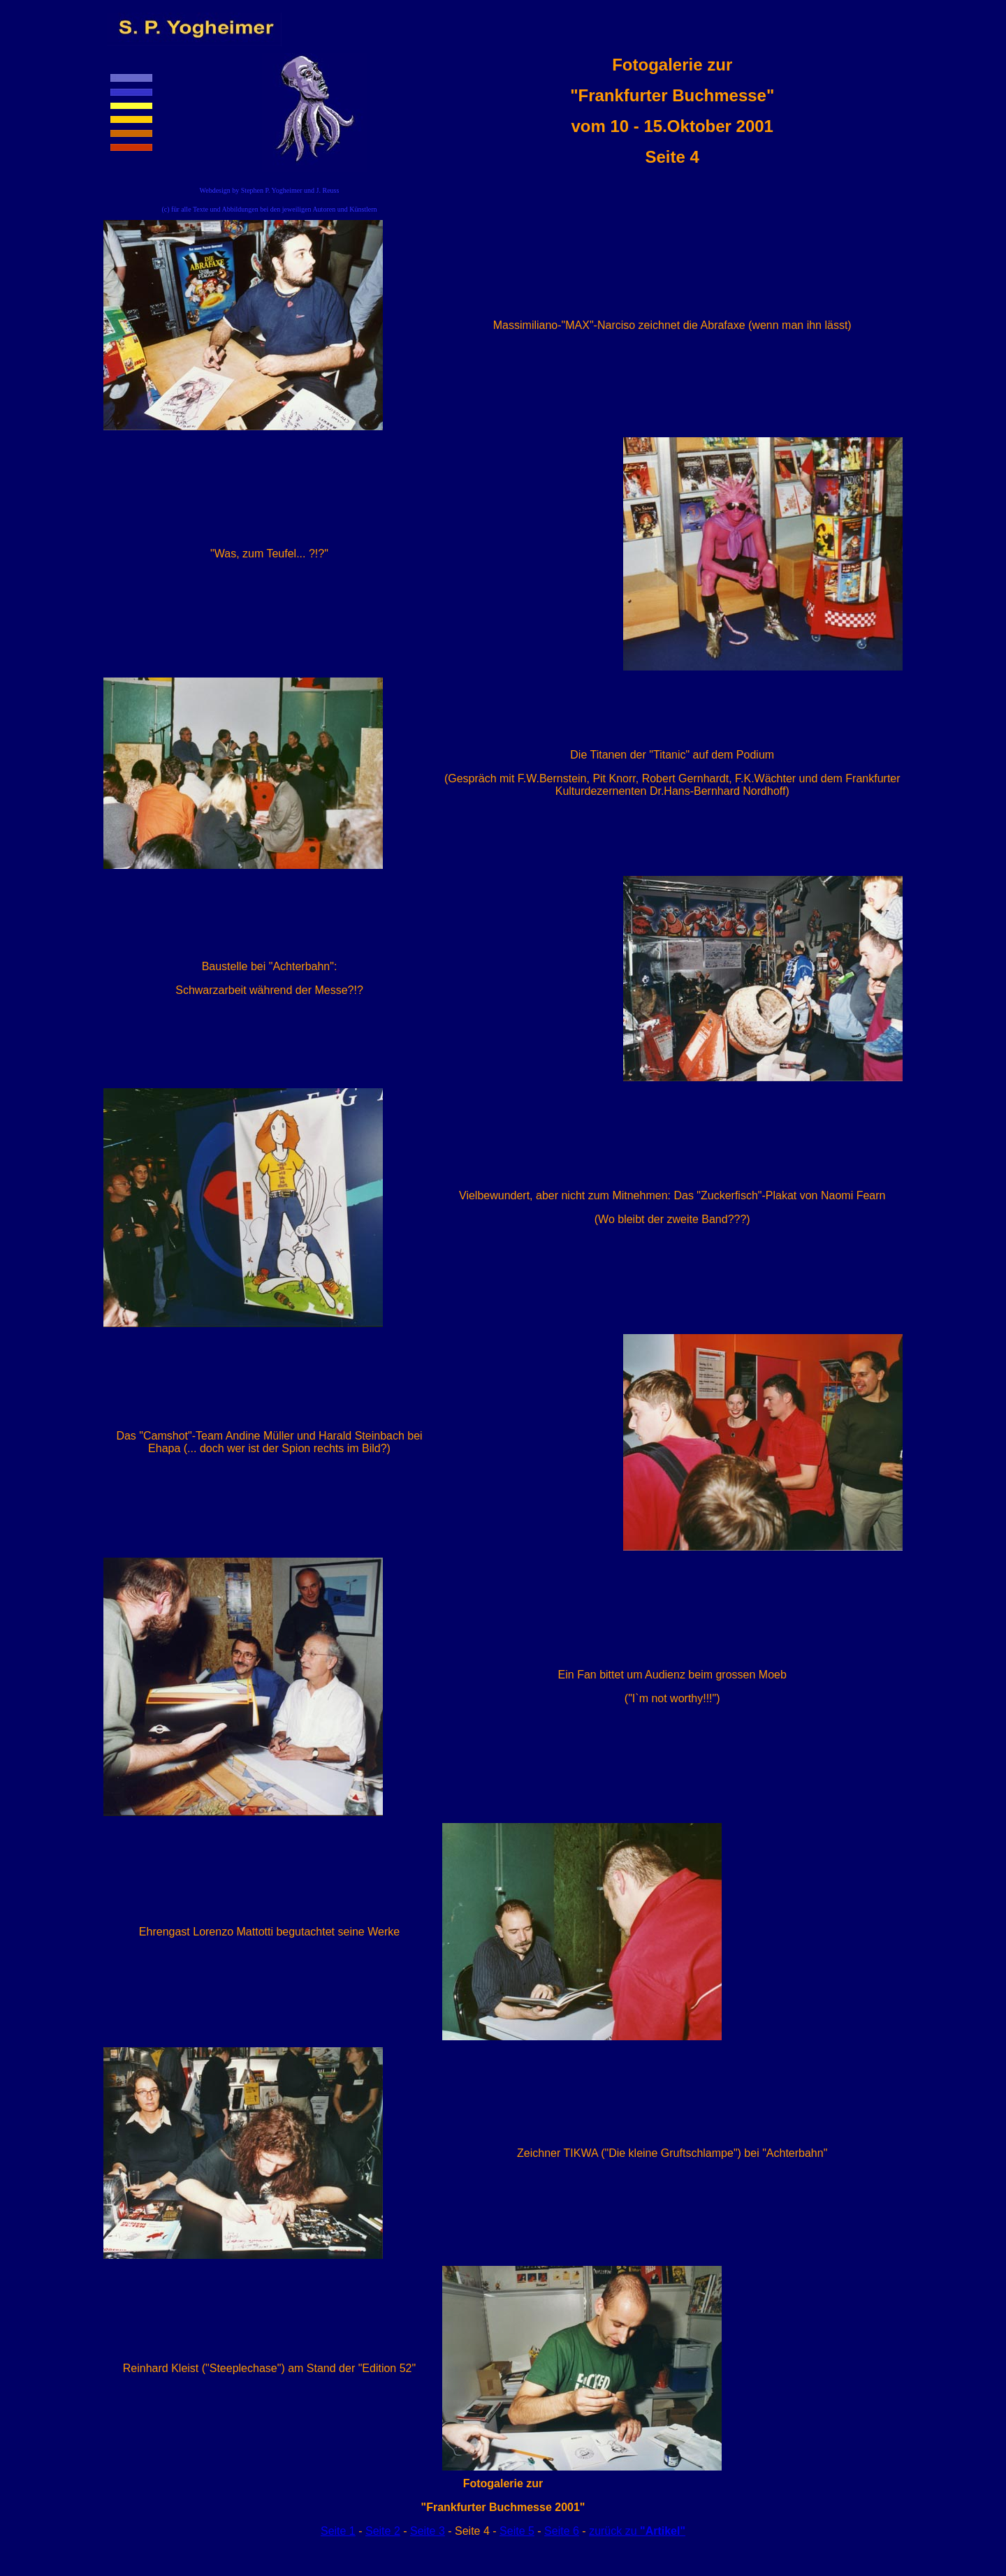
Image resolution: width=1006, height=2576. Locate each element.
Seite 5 (517, 2531)
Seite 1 (338, 2531)
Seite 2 (382, 2531)
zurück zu (637, 2531)
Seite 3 (427, 2531)
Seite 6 (561, 2531)
